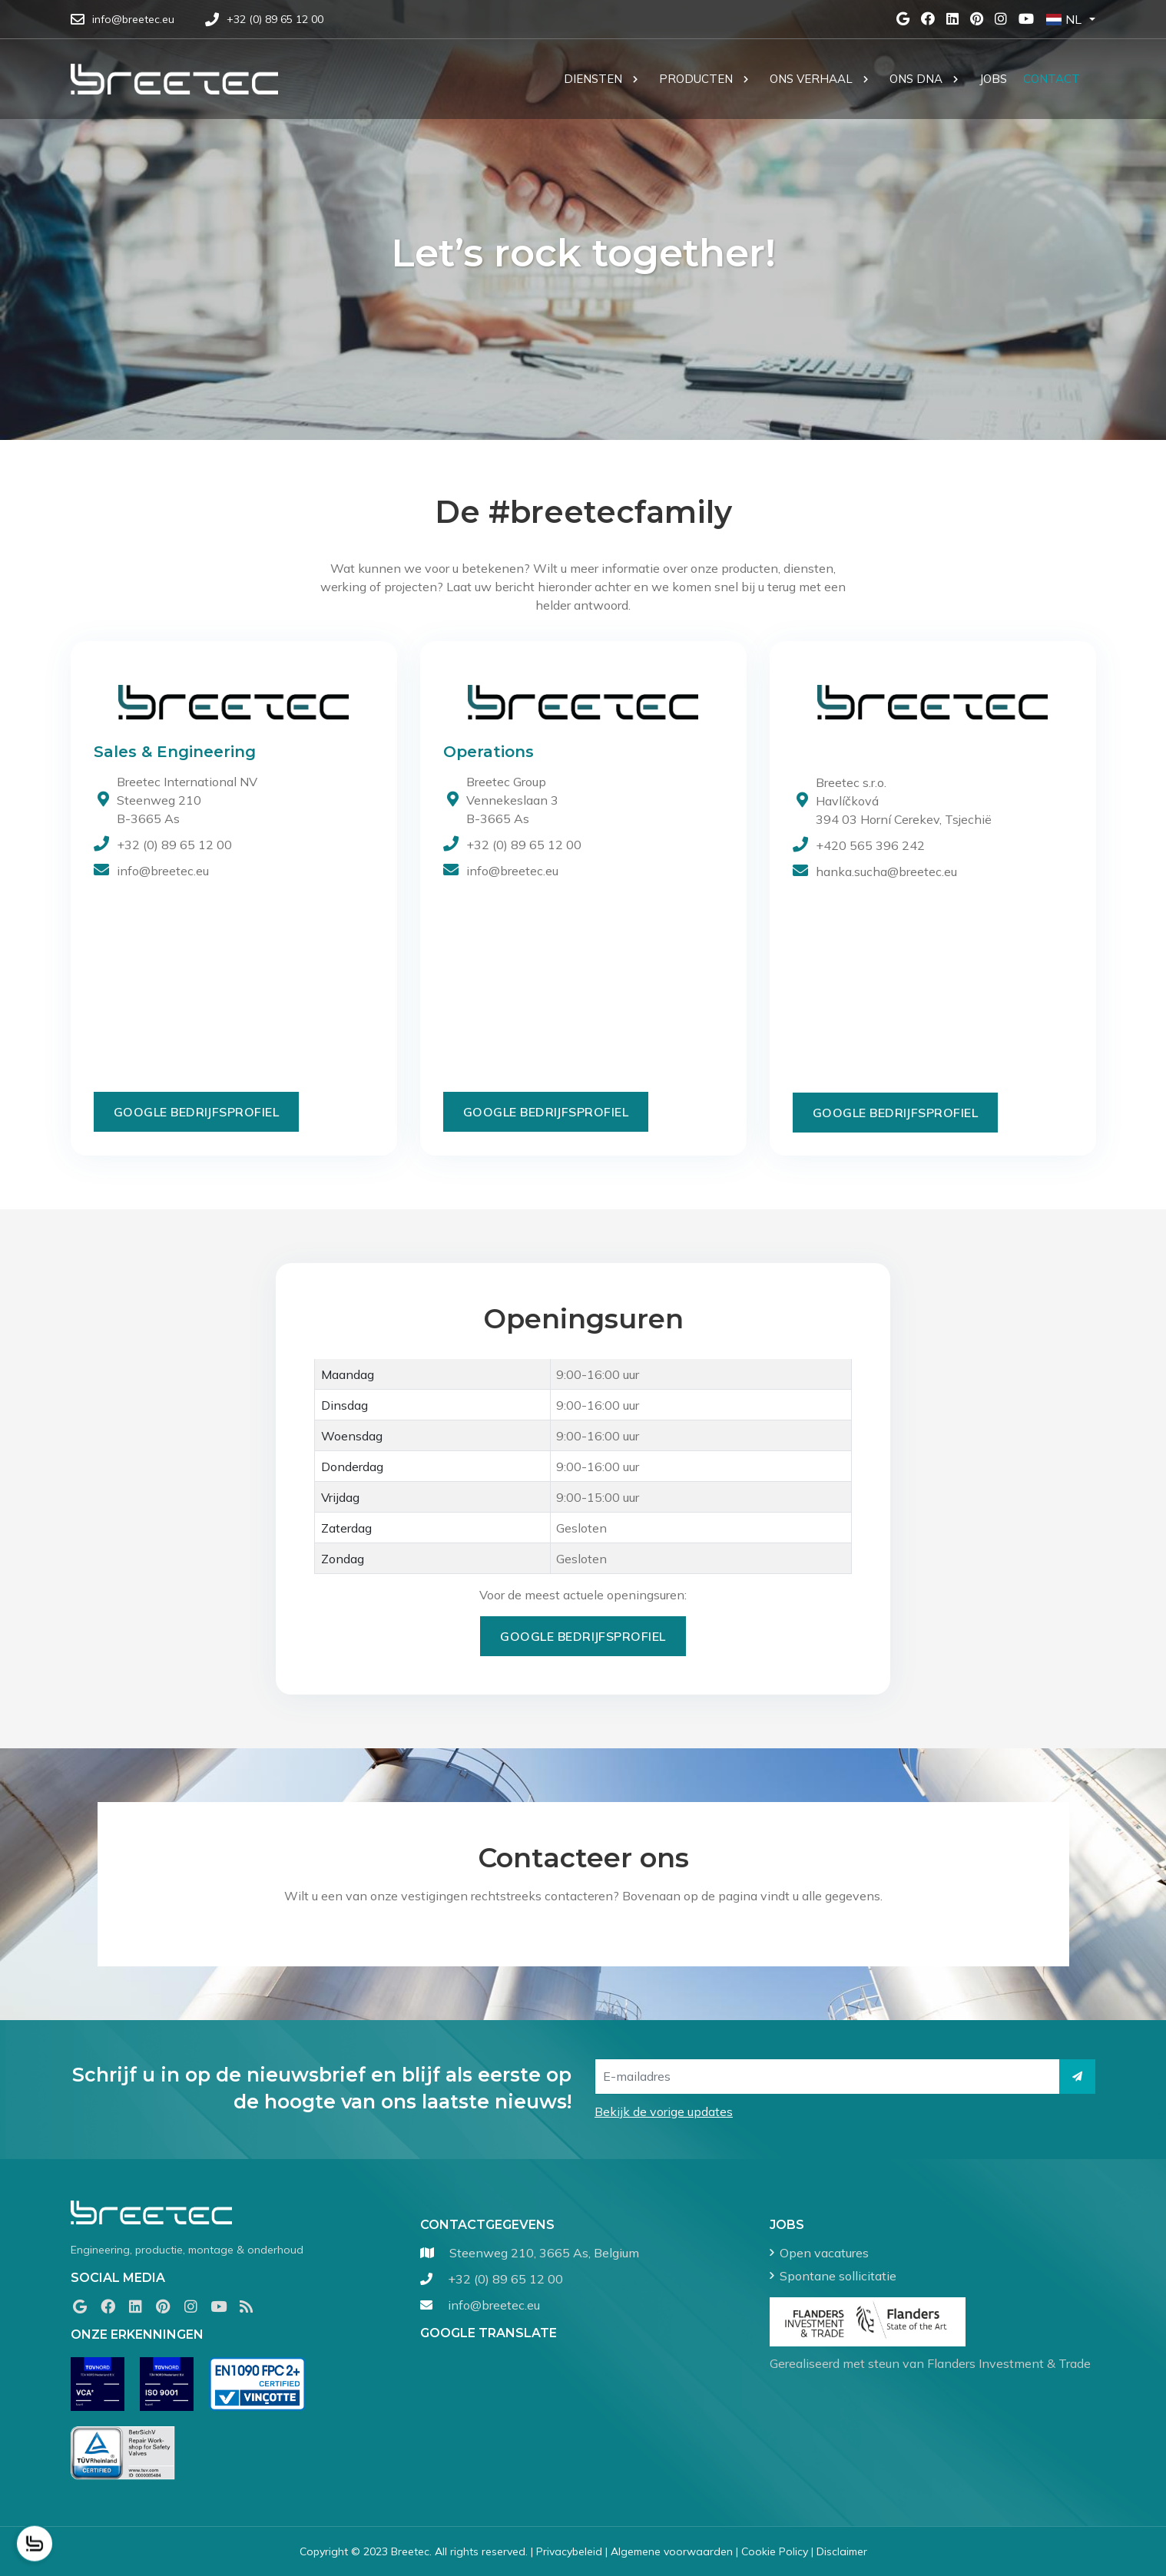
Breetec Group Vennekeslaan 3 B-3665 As (512, 800)
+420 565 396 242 (870, 845)
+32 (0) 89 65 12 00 (174, 844)
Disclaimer (842, 2551)
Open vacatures (824, 2252)
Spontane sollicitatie (838, 2275)
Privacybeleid (569, 2551)
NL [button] (1064, 19)
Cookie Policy (774, 2551)
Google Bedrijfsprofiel (197, 1111)
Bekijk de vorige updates (664, 2111)
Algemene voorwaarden (672, 2551)
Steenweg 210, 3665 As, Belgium (544, 2252)
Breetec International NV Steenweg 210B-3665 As (187, 800)
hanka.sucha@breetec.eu (886, 871)
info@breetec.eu (163, 870)
